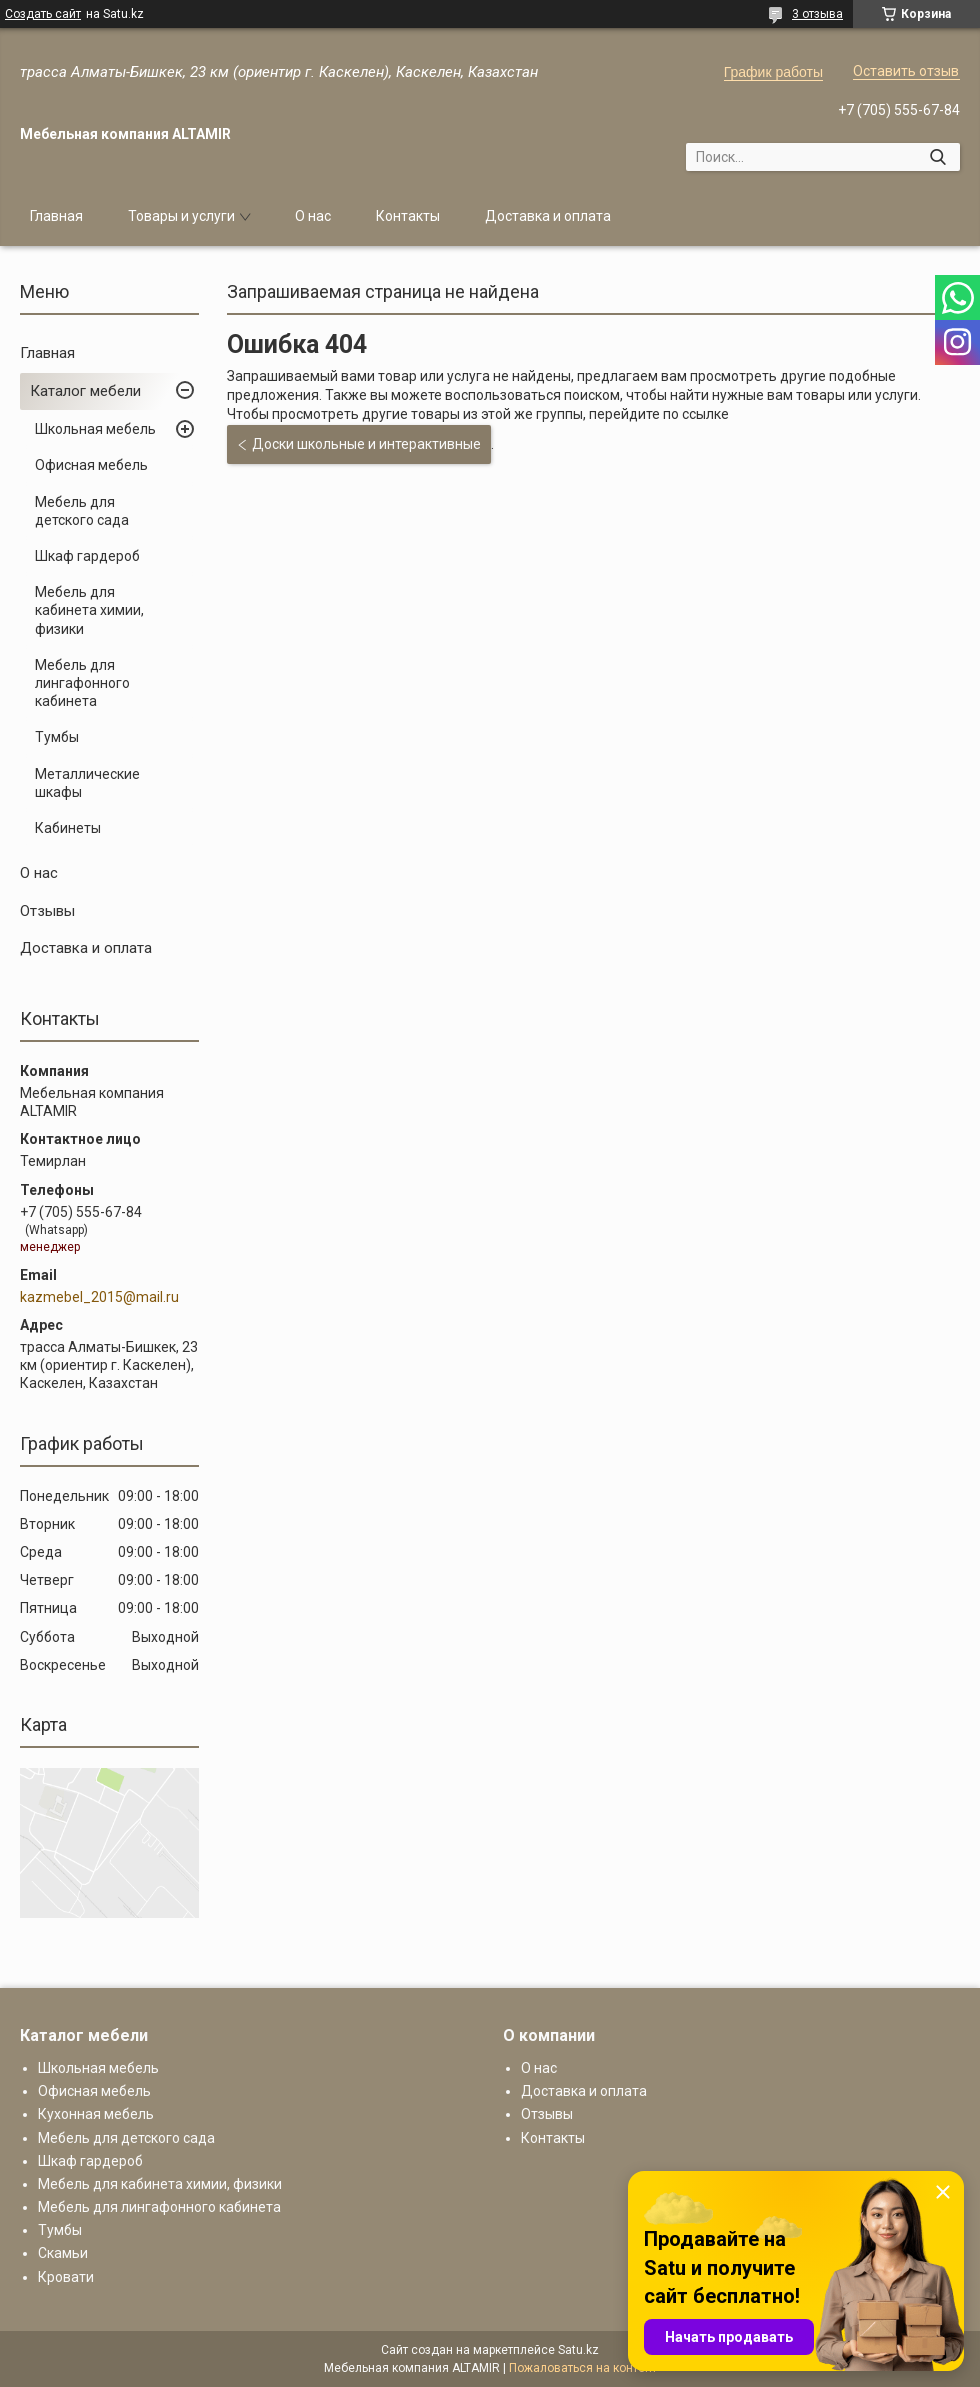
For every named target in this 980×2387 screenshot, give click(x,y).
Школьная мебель (95, 429)
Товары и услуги (181, 216)
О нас (313, 216)
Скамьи (63, 2253)
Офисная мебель (91, 465)
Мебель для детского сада (82, 511)
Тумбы (57, 737)
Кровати (66, 2277)
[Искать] (937, 157)
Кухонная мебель (96, 2114)
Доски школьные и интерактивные (366, 444)
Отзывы (47, 911)
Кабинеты (68, 828)
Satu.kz (578, 2350)
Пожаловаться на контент (583, 2368)
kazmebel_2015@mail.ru (99, 1297)
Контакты (408, 216)
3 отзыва (817, 14)
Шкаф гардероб (87, 556)
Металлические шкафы (87, 783)
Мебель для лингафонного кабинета (82, 683)
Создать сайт (43, 14)
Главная (56, 216)
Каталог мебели (85, 391)
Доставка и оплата (548, 216)
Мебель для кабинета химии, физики (89, 610)
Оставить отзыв (906, 71)
